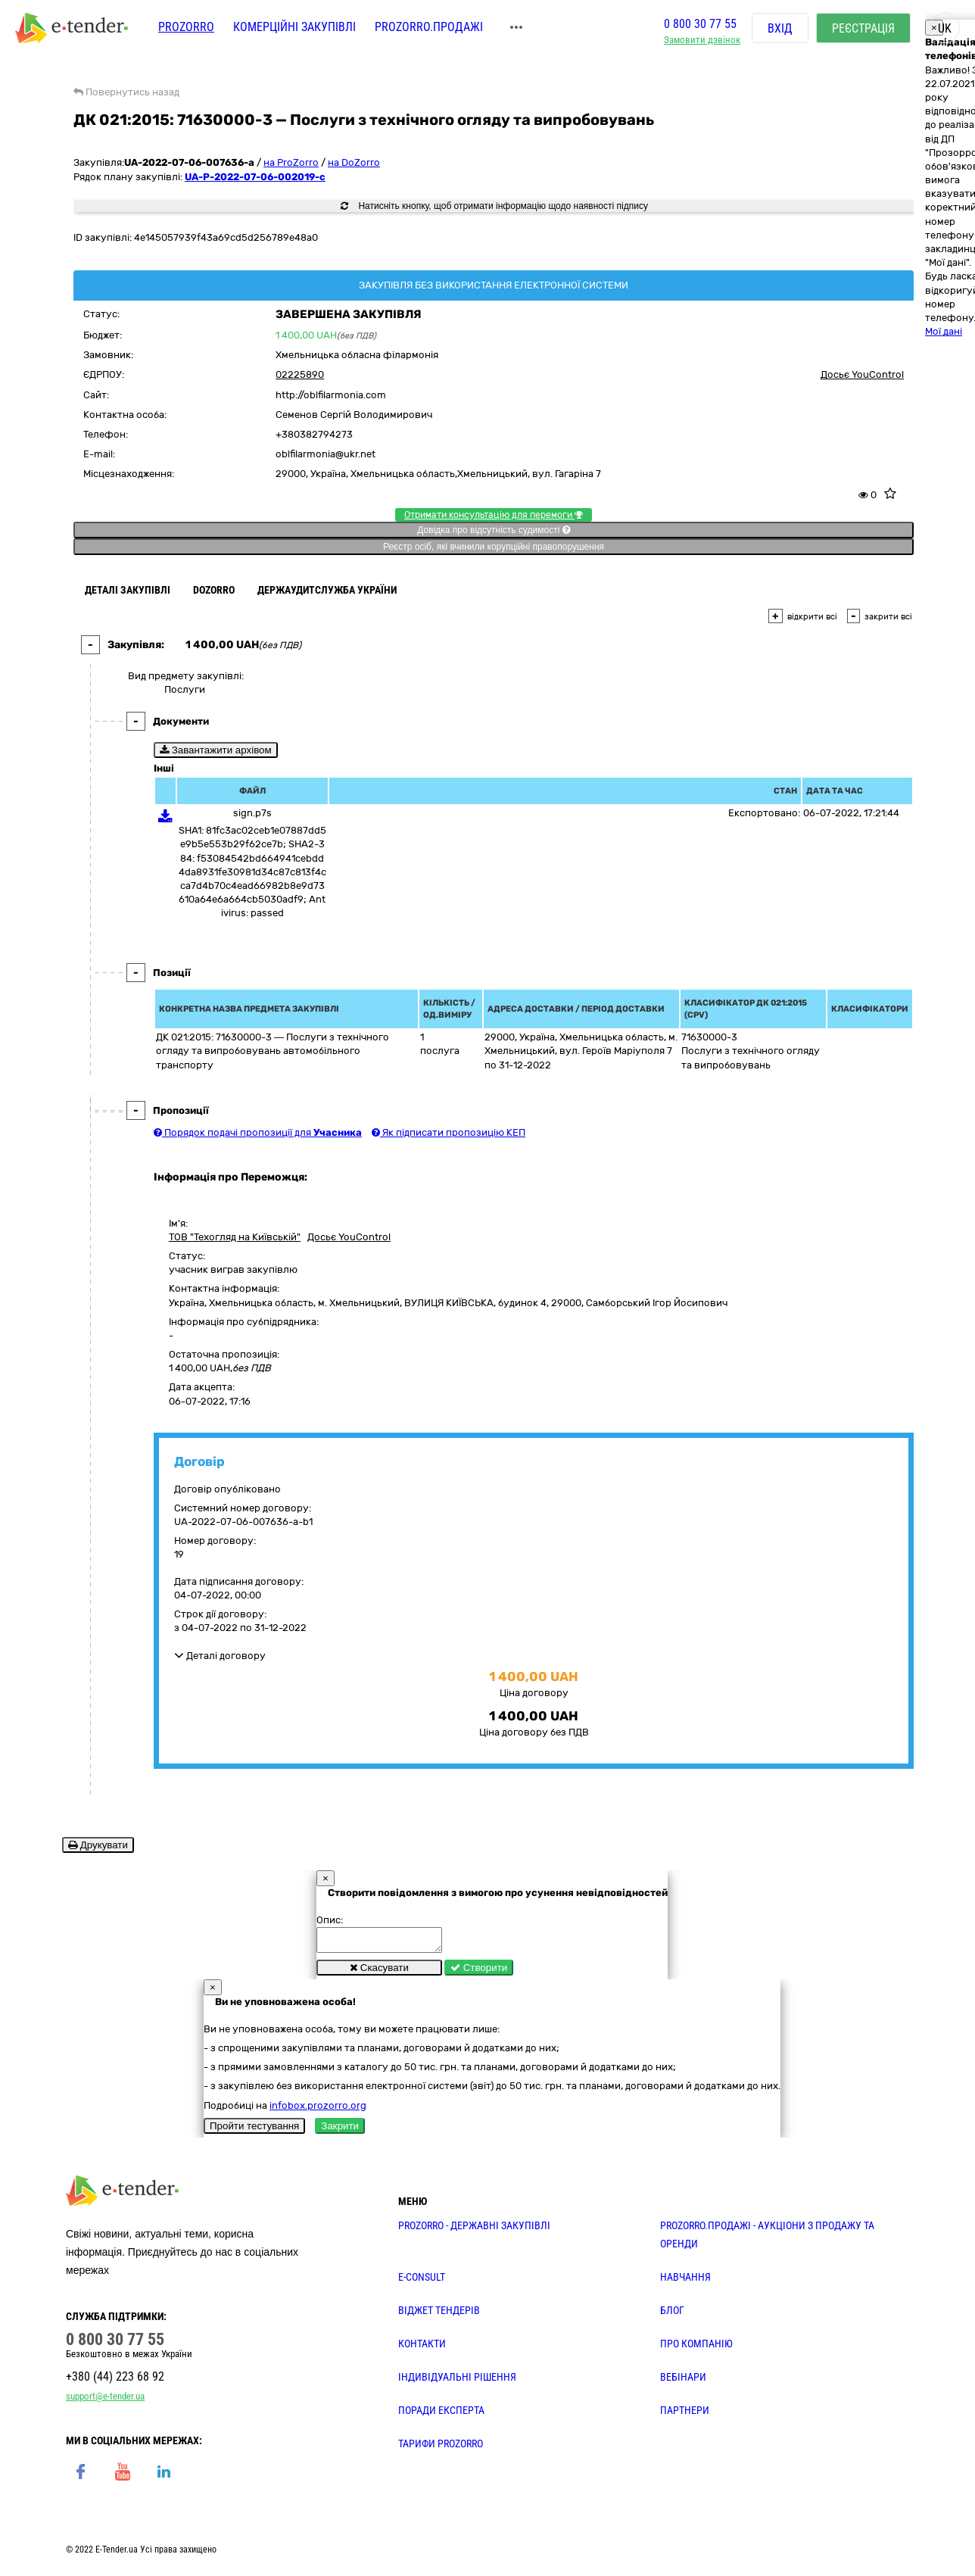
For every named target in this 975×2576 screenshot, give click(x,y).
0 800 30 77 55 (700, 25)
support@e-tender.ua (105, 2400)
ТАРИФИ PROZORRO (440, 2448)
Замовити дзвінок (702, 42)
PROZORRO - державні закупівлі (474, 2230)
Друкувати (98, 1845)
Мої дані (943, 331)
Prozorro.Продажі (429, 28)
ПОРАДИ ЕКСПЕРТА (441, 2415)
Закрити (340, 2130)
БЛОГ (672, 2315)
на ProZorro (291, 162)
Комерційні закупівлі (294, 28)
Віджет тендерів (439, 2315)
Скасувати (379, 1972)
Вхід (780, 30)
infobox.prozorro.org (317, 2110)
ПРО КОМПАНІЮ (696, 2348)
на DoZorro (354, 162)
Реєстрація (863, 30)
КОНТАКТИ (422, 2348)
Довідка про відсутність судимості (493, 530)
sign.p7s (252, 813)
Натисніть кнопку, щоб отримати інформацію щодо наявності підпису (494, 206)
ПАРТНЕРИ (684, 2415)
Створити (478, 1972)
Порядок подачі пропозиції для (258, 1132)
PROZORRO (186, 28)
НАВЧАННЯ (685, 2281)
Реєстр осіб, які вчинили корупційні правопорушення (493, 546)
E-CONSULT (421, 2281)
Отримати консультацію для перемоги (493, 515)
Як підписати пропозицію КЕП (448, 1132)
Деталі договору (220, 1655)
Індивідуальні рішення (457, 2381)
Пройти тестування (254, 2130)
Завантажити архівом (216, 750)
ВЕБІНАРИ (683, 2381)
